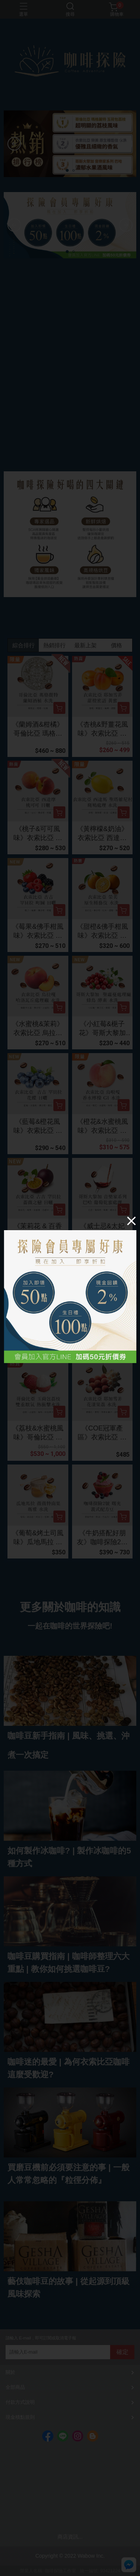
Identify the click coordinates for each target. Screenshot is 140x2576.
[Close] (131, 1220)
